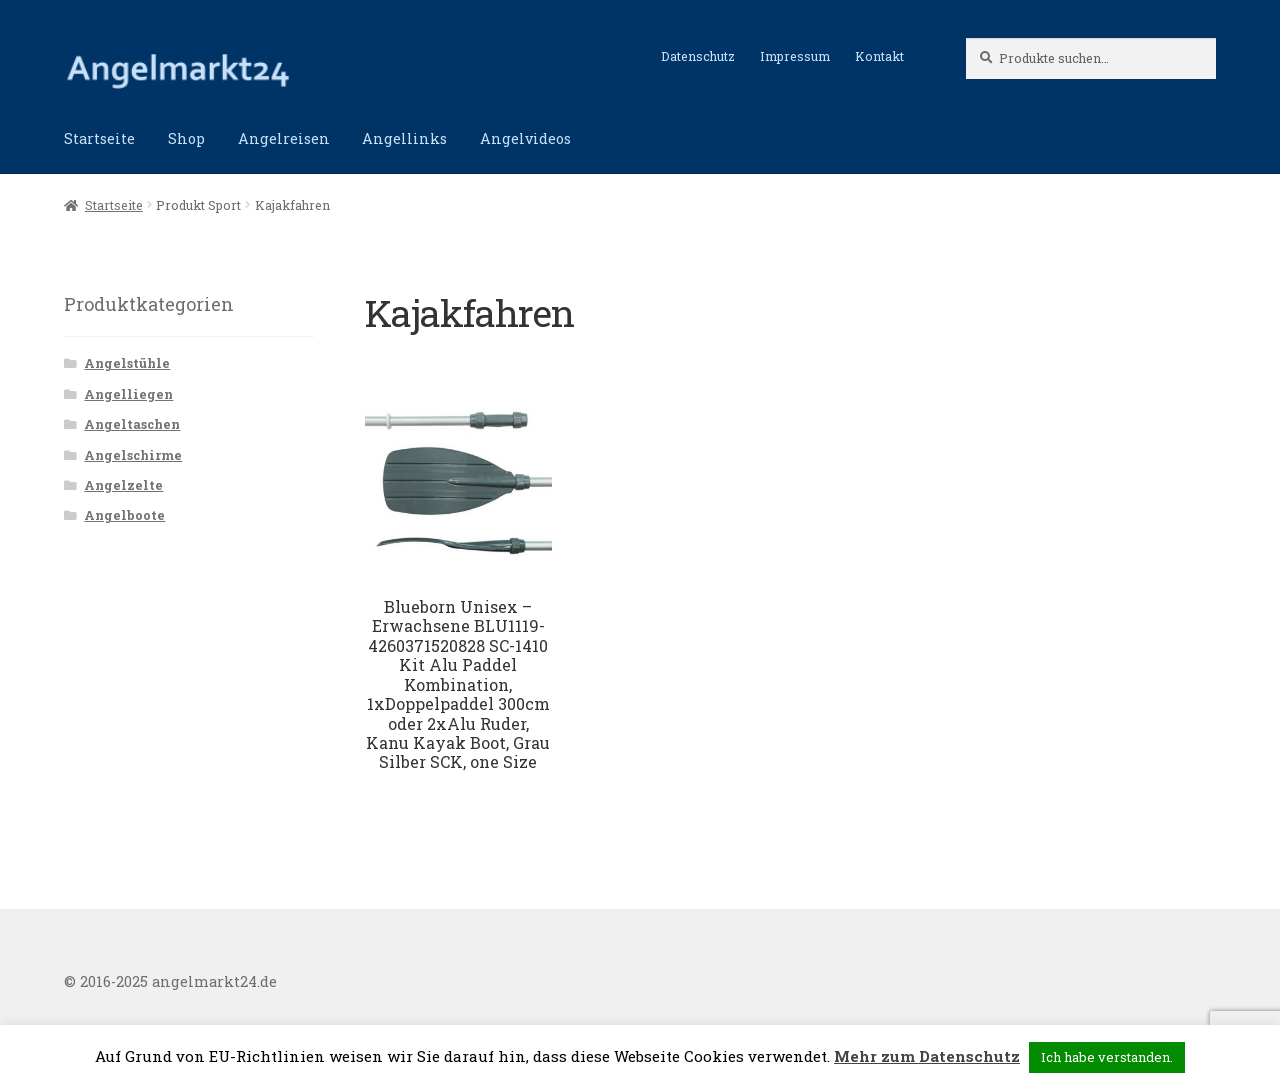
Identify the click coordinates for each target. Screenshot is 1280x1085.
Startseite (99, 138)
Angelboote (124, 515)
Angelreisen (284, 138)
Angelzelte (123, 485)
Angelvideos (525, 138)
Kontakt (879, 56)
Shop (186, 138)
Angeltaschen (132, 424)
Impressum (795, 56)
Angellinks (404, 138)
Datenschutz (698, 56)
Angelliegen (128, 394)
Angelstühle (127, 363)
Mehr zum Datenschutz (927, 1056)
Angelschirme (133, 455)
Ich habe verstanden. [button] (1107, 1057)
